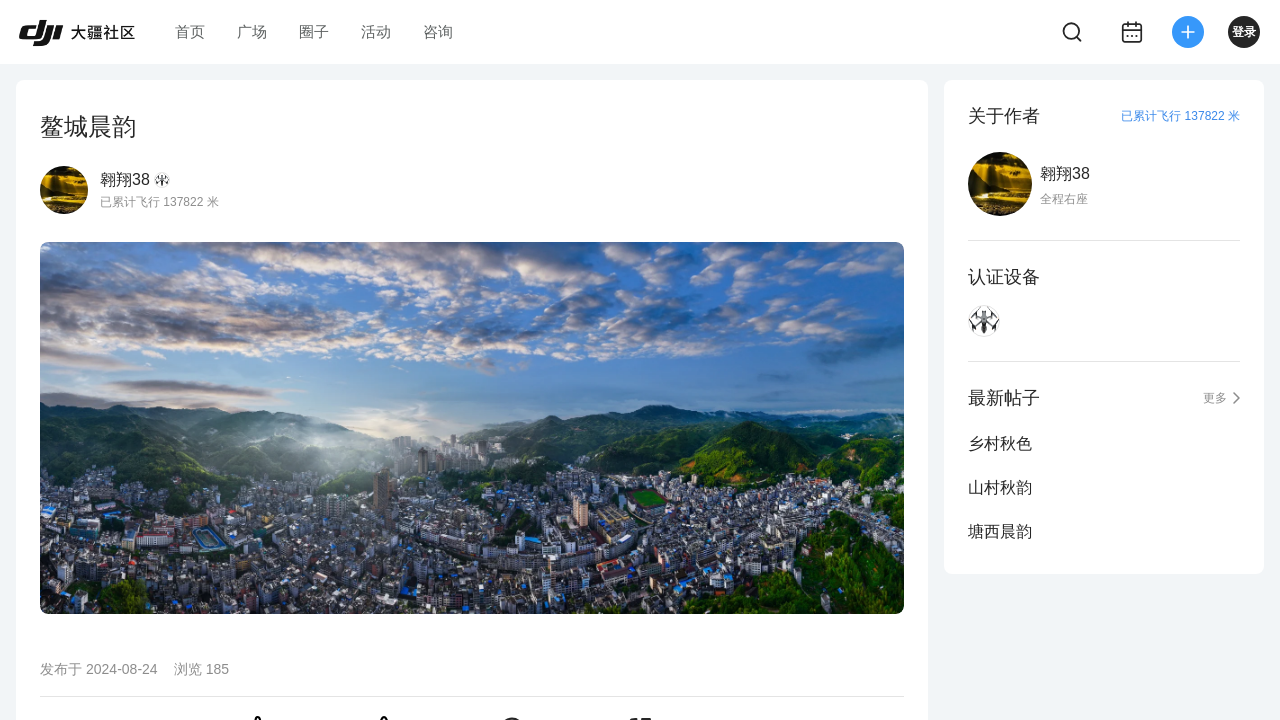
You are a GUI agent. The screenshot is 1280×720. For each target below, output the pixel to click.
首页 (190, 31)
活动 (376, 31)
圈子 (314, 31)
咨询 (438, 31)
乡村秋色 (1000, 443)
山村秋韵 (1000, 487)
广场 (252, 31)
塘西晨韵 (1000, 531)
